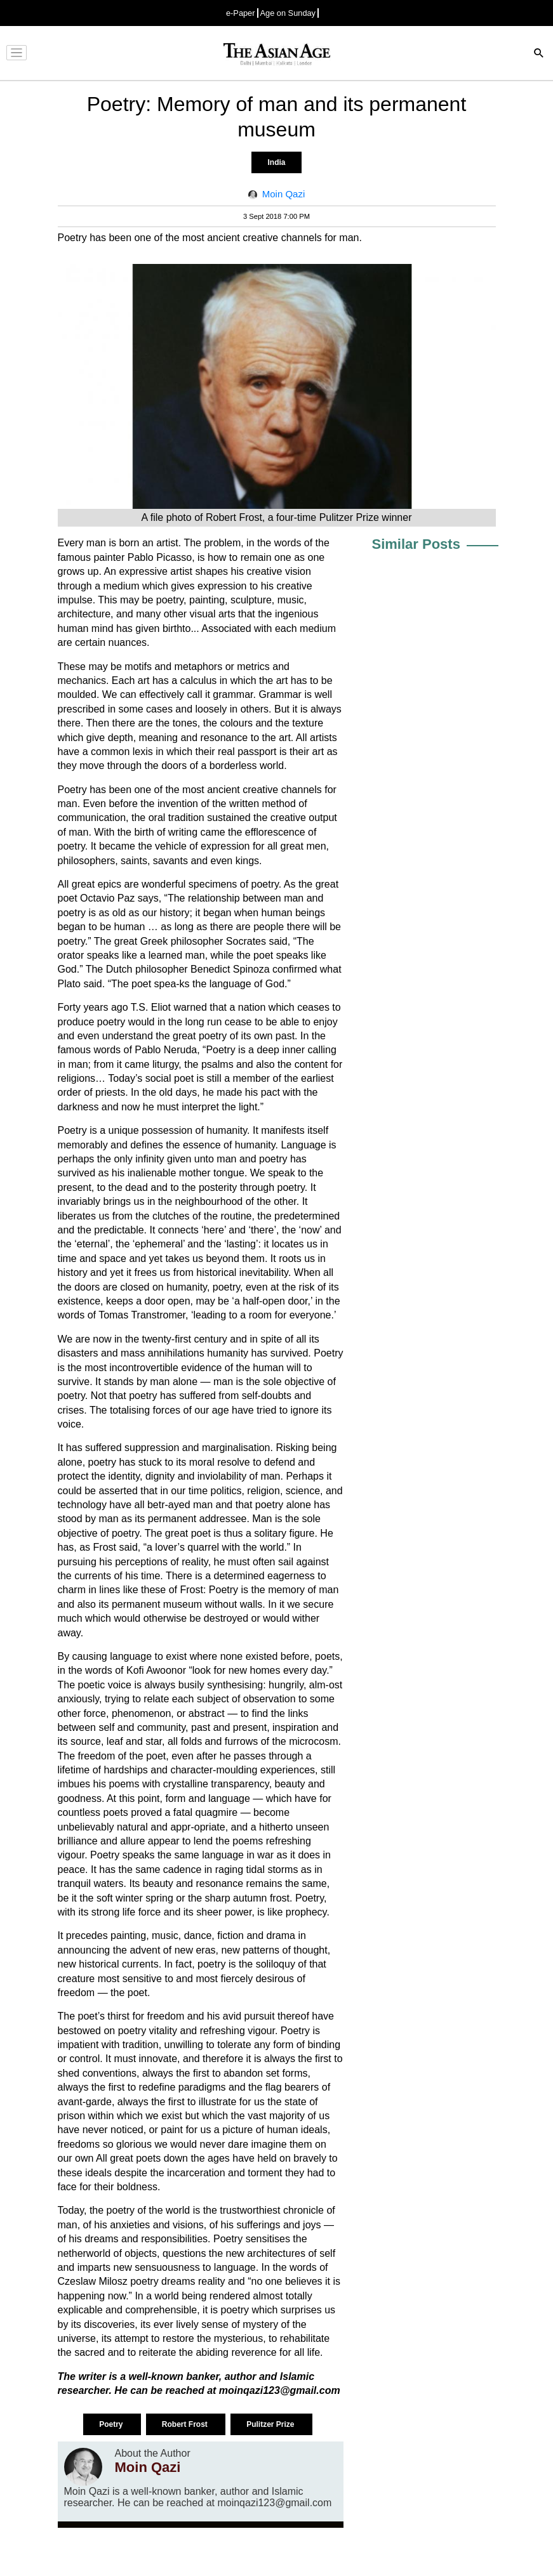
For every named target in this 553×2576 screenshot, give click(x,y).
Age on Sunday (288, 13)
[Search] (539, 54)
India (276, 162)
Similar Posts (416, 544)
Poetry (112, 2424)
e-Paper (240, 13)
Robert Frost (186, 2424)
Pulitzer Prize (271, 2424)
